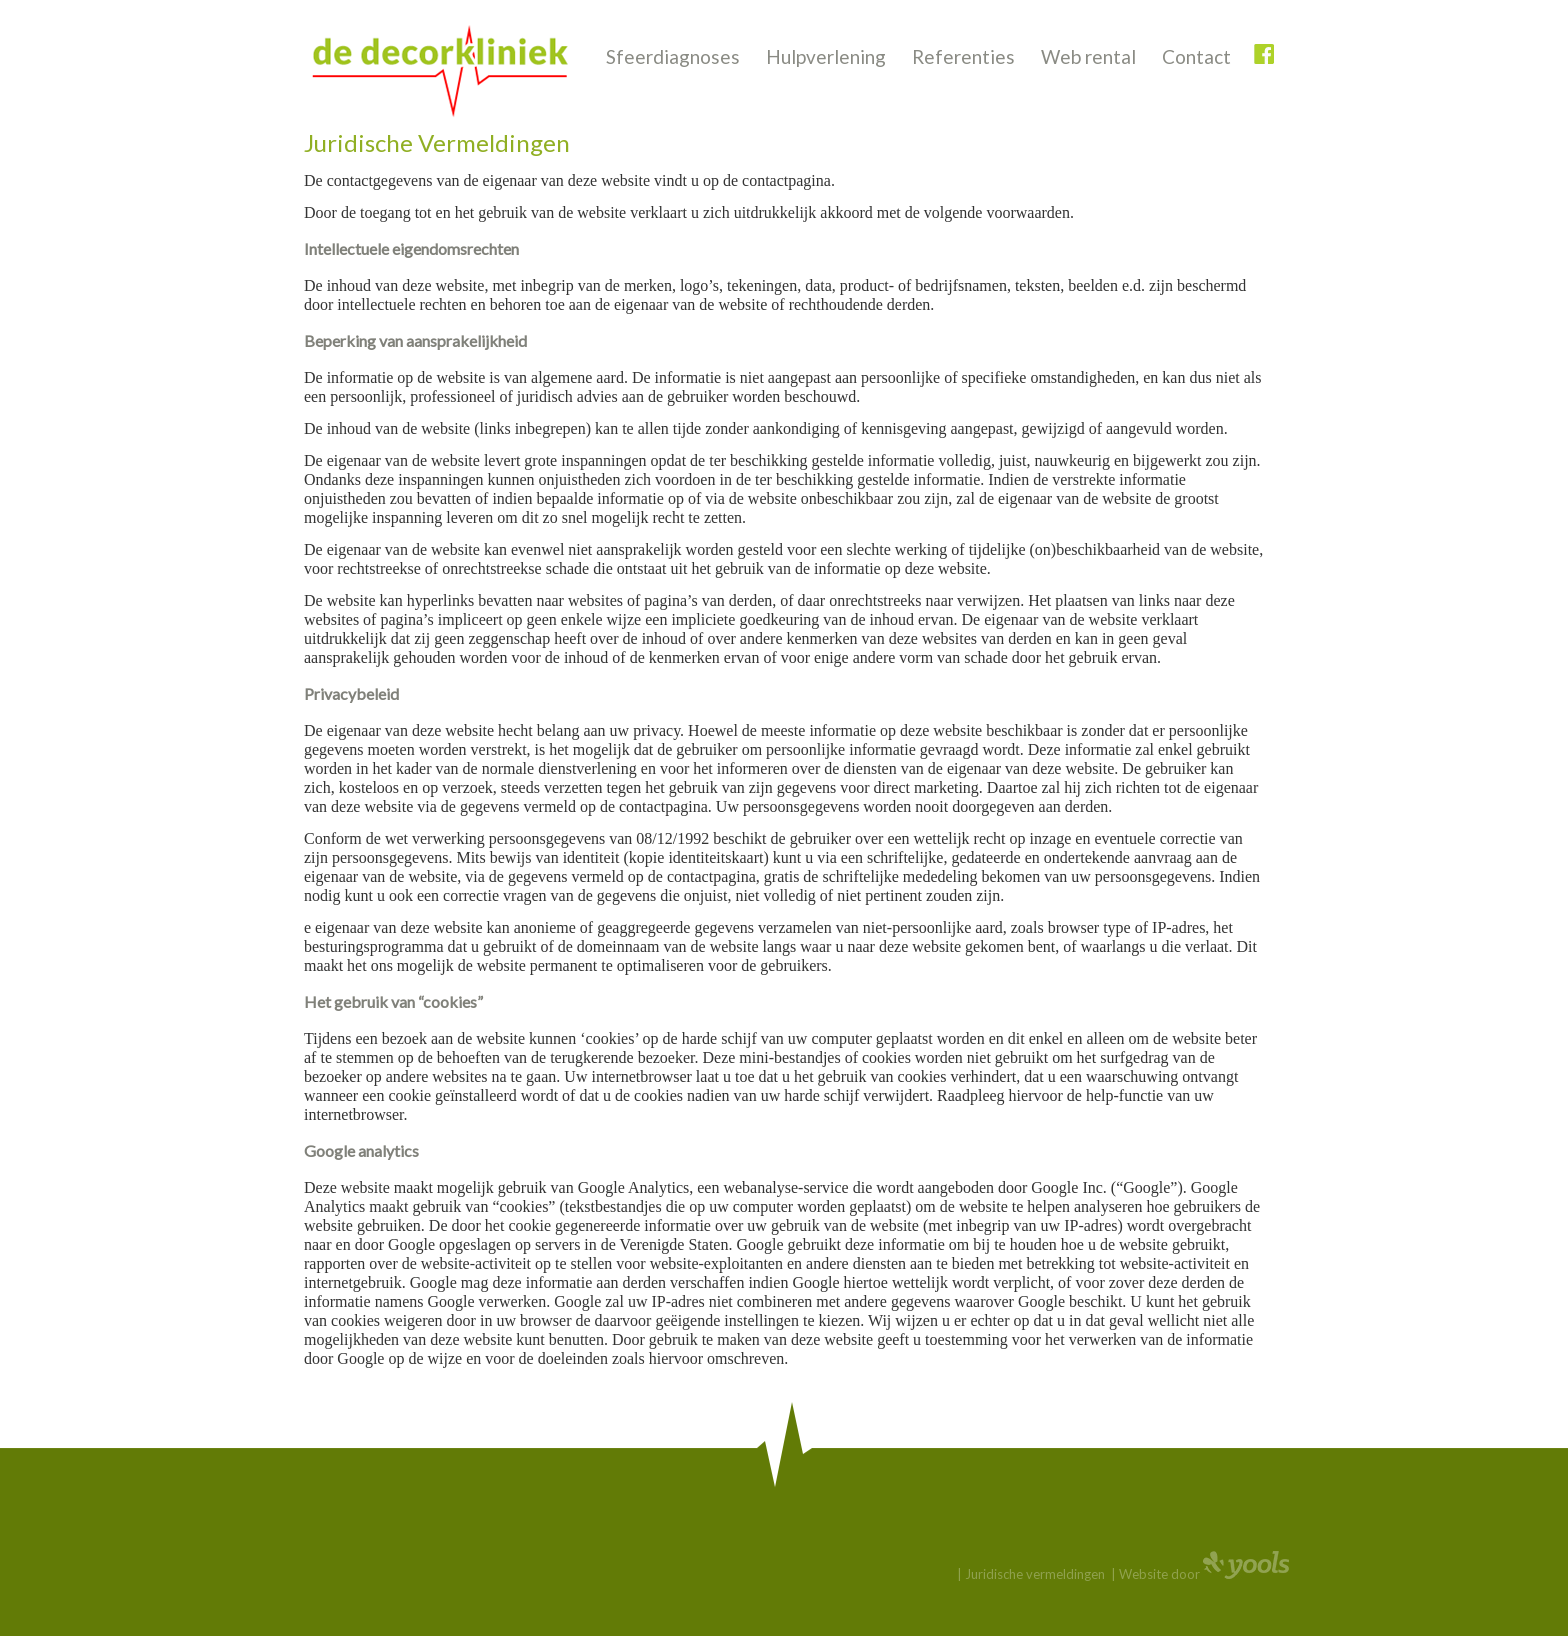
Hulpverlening (826, 56)
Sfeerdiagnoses (673, 56)
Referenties (963, 56)
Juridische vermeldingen (1035, 1574)
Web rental (1088, 56)
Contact (1196, 56)
